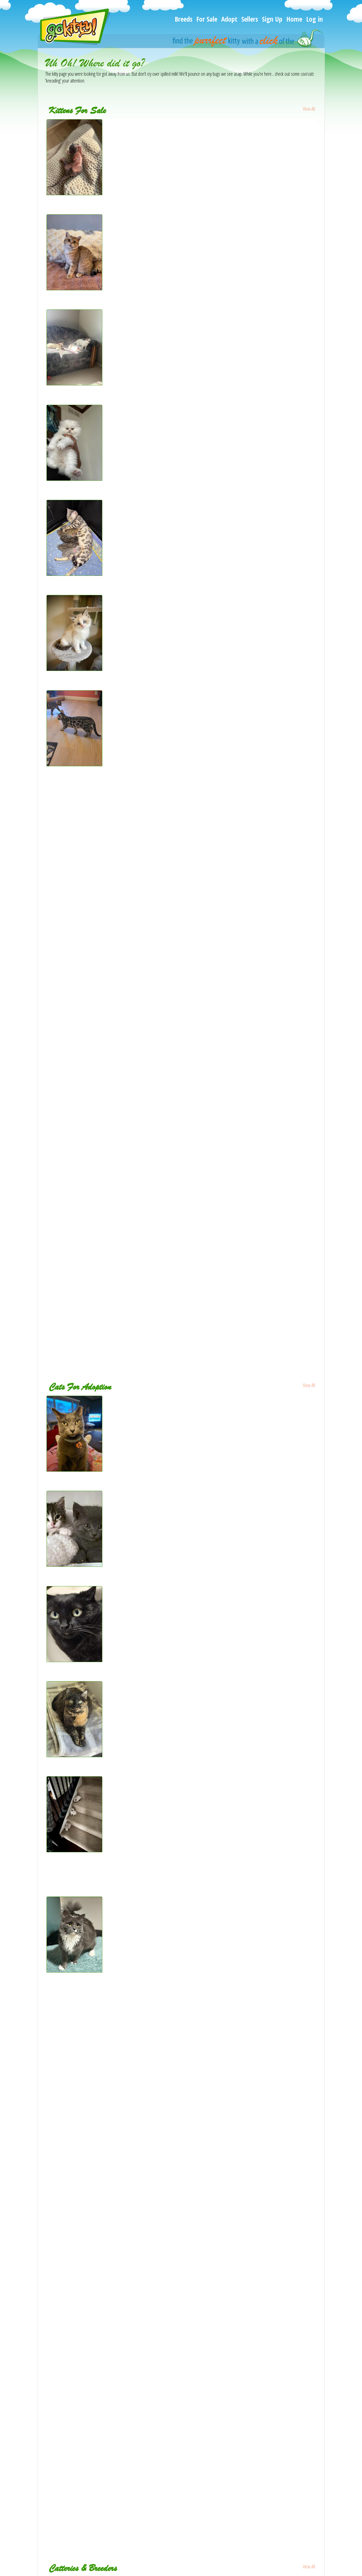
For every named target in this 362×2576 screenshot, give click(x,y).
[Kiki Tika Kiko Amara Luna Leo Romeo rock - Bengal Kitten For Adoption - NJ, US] (113, 2520)
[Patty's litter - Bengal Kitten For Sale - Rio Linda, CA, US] (93, 1089)
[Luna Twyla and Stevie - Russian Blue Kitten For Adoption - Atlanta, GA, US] (74, 1564)
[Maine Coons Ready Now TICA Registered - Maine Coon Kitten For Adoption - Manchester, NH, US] (129, 2345)
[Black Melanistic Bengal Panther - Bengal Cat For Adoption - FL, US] (103, 2220)
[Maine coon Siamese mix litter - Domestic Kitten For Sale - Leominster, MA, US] (112, 864)
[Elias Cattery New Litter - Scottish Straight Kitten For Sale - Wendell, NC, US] (109, 1064)
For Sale (206, 19)
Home (294, 19)
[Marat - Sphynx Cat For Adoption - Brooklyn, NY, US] (91, 2270)
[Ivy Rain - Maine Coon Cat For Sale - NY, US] (84, 939)
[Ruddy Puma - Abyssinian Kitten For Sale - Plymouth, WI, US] (97, 1139)
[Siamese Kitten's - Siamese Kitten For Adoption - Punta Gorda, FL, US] (104, 2495)
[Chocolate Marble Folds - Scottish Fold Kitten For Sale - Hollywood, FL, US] (109, 1014)
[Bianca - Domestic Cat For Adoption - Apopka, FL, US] (74, 1469)
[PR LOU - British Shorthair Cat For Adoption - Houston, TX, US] (98, 2395)
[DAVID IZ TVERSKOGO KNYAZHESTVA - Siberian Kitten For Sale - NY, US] (106, 1239)
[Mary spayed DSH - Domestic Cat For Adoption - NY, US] (74, 1660)
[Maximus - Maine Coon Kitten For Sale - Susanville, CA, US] (96, 1164)
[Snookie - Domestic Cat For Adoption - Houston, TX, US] (93, 2245)
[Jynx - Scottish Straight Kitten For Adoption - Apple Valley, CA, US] (100, 2470)
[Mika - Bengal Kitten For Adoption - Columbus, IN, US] (92, 2195)
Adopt (229, 19)
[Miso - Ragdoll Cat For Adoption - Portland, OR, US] (90, 1875)
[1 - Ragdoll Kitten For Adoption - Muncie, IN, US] (74, 1850)
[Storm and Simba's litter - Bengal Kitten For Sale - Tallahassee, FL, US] (74, 574)
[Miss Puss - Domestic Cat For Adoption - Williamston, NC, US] (98, 2070)
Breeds (183, 19)
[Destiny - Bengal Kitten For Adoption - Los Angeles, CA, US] (95, 2420)
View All (309, 108)
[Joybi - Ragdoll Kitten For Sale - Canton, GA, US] (74, 669)
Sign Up (272, 19)
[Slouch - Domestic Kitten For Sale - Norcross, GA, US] (91, 989)
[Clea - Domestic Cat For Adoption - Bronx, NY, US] (88, 2445)
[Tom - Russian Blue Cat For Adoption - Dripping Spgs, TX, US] (97, 2295)
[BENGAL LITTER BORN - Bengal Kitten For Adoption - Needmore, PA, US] (107, 2120)
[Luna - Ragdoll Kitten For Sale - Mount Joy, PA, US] (89, 1114)
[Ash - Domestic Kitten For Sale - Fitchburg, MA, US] (89, 1039)
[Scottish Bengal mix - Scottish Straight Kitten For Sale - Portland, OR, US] (106, 914)
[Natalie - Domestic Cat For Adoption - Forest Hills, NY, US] (95, 2370)
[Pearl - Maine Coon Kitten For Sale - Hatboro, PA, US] (92, 789)
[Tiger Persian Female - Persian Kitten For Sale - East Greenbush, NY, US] (106, 1264)
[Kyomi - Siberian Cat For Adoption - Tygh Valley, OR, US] (74, 1970)
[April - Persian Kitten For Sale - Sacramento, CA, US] (89, 889)
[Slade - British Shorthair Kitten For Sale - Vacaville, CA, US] (95, 1289)
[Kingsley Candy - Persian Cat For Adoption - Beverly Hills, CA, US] (100, 2095)
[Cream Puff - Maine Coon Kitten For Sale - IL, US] (88, 1339)
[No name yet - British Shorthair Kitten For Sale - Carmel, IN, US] (74, 478)
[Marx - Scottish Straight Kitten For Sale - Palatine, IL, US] (94, 839)
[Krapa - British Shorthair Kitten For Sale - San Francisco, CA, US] (74, 288)
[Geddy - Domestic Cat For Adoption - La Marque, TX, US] (93, 2045)
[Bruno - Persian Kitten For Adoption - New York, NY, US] (94, 2320)
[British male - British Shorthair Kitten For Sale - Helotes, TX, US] (99, 1189)
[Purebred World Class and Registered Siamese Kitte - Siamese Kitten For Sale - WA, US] (74, 383)
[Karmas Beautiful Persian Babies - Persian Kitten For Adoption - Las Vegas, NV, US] (115, 2170)
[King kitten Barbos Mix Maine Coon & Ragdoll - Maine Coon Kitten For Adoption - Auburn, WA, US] (128, 2145)
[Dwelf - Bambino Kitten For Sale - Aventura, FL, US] (74, 193)
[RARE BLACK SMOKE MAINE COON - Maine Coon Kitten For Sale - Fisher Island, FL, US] (120, 814)
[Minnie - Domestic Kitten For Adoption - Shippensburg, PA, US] (98, 2020)
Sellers (249, 19)
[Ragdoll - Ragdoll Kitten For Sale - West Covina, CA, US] (92, 964)
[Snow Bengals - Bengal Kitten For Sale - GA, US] (87, 1314)
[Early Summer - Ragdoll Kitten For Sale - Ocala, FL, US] (92, 1214)
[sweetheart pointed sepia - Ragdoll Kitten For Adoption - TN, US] (100, 1995)
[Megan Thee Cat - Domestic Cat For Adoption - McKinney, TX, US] (74, 1755)
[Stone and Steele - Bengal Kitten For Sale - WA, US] (74, 764)
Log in (314, 19)
